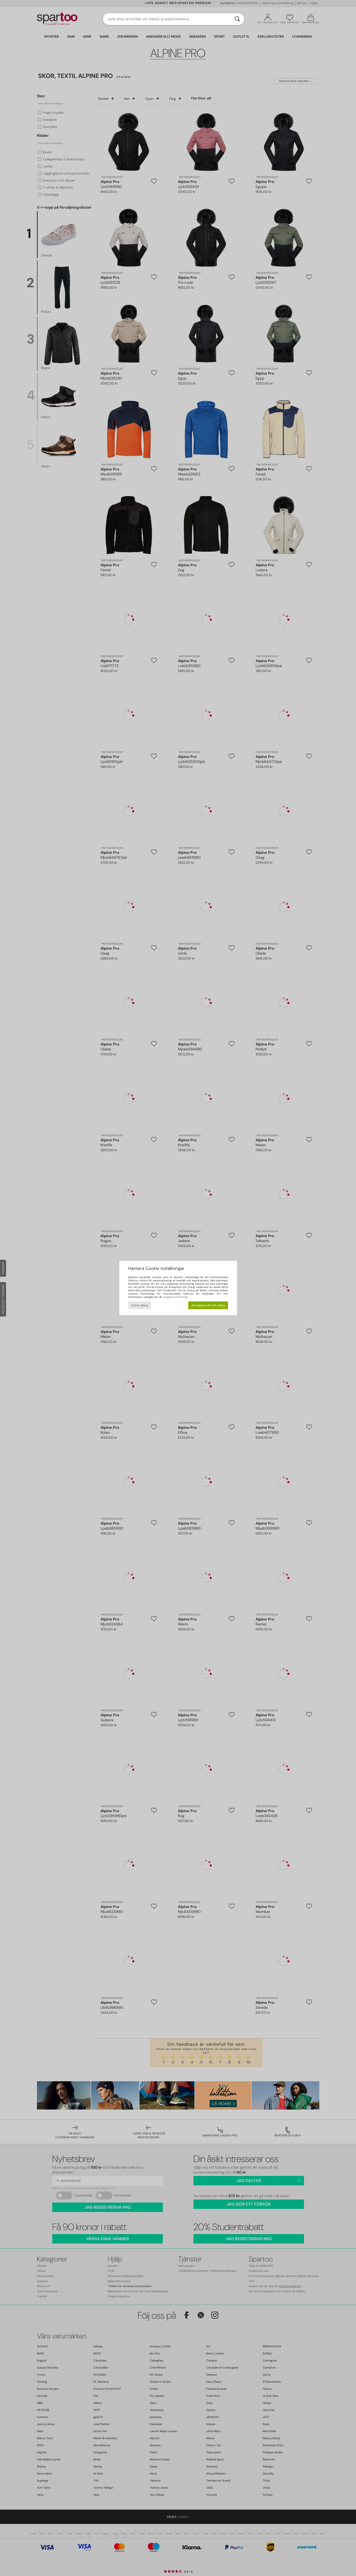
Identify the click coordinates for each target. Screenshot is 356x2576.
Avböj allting (139, 1305)
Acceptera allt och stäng (208, 1305)
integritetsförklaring (175, 1297)
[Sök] (237, 19)
